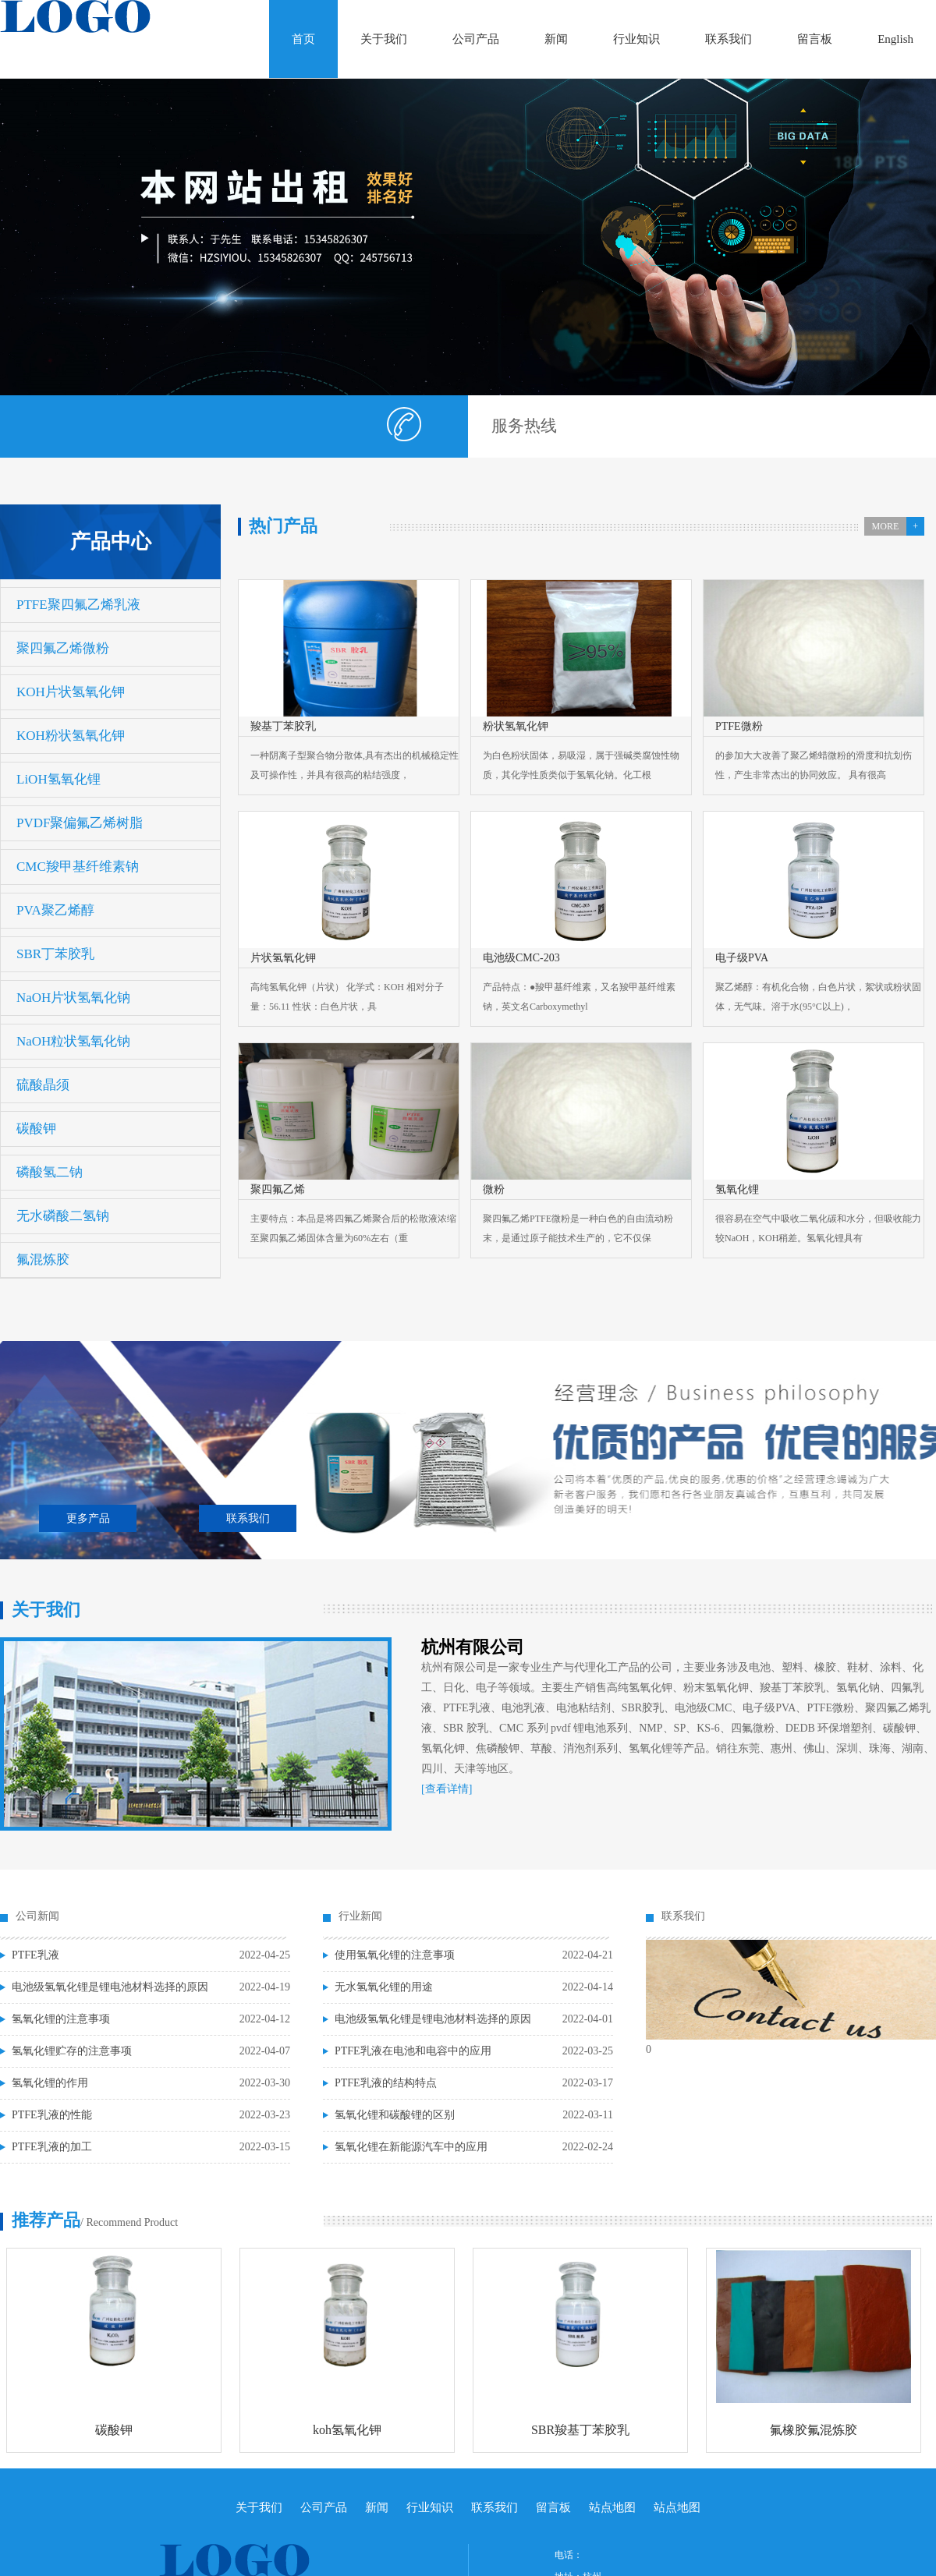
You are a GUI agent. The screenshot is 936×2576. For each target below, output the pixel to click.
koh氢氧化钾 (347, 2429)
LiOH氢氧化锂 (58, 779)
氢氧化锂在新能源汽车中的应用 (411, 2147)
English (895, 39)
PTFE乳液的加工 (52, 2147)
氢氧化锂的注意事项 (61, 2019)
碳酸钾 (36, 1128)
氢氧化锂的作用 (50, 2083)
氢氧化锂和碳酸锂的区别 (395, 2115)
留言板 (814, 39)
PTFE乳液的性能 (52, 2115)
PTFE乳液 (35, 1955)
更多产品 (88, 1518)
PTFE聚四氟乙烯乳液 (78, 604)
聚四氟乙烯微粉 (62, 648)
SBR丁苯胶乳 (55, 954)
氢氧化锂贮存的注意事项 (72, 2051)
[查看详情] (446, 1789)
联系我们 (728, 39)
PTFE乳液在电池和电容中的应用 (413, 2051)
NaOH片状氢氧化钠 (73, 997)
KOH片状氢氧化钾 (70, 692)
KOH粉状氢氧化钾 (70, 735)
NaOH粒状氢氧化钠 (73, 1041)
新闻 (556, 39)
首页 (303, 39)
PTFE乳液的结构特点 (386, 2083)
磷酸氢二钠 (49, 1172)
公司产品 (475, 39)
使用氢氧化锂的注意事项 (395, 1955)
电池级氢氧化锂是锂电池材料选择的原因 (110, 1987)
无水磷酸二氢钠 (62, 1215)
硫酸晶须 (42, 1084)
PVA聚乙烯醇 (55, 910)
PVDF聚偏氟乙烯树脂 (79, 823)
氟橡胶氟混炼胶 (813, 2429)
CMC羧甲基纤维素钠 (77, 866)
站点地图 (612, 2507)
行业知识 (636, 39)
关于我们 (383, 39)
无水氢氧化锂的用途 (384, 1987)
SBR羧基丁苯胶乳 (580, 2429)
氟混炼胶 (42, 1259)
